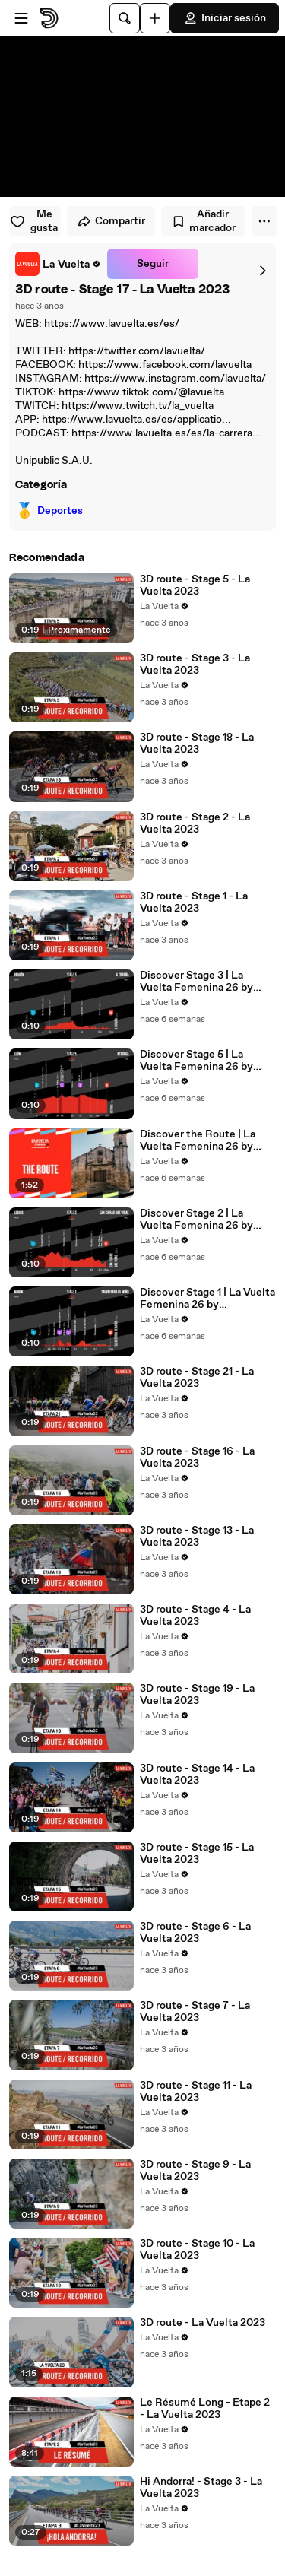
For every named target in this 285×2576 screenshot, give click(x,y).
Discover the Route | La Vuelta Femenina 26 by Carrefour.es (197, 1140)
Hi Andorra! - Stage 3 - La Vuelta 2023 (201, 2488)
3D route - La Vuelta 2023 (202, 2323)
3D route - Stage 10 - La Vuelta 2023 (197, 2250)
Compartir (111, 221)
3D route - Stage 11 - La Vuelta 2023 (196, 2092)
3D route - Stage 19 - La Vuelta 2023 (197, 1695)
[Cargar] (155, 18)
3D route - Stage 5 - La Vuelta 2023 (195, 585)
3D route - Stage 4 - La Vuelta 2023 (195, 1616)
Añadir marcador (203, 221)
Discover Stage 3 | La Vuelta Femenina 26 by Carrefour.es (196, 981)
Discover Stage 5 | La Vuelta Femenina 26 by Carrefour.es (196, 1060)
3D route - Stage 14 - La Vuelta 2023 (197, 1774)
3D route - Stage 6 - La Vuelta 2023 (195, 1933)
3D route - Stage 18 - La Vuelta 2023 (197, 743)
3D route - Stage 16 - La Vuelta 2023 (197, 1457)
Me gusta (34, 221)
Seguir (153, 264)
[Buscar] (124, 18)
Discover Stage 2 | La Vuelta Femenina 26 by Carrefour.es (196, 1219)
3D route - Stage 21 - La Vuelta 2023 (197, 1378)
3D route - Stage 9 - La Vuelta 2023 (195, 2171)
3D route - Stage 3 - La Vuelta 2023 (195, 664)
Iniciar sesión (224, 18)
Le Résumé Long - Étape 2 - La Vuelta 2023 (205, 2409)
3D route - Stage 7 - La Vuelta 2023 (195, 2012)
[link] (58, 264)
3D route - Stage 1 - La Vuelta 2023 (194, 902)
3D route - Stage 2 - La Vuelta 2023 (195, 823)
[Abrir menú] (21, 18)
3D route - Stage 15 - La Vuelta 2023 (197, 1854)
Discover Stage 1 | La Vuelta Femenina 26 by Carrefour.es (207, 1298)
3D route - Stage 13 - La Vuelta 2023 (197, 1536)
